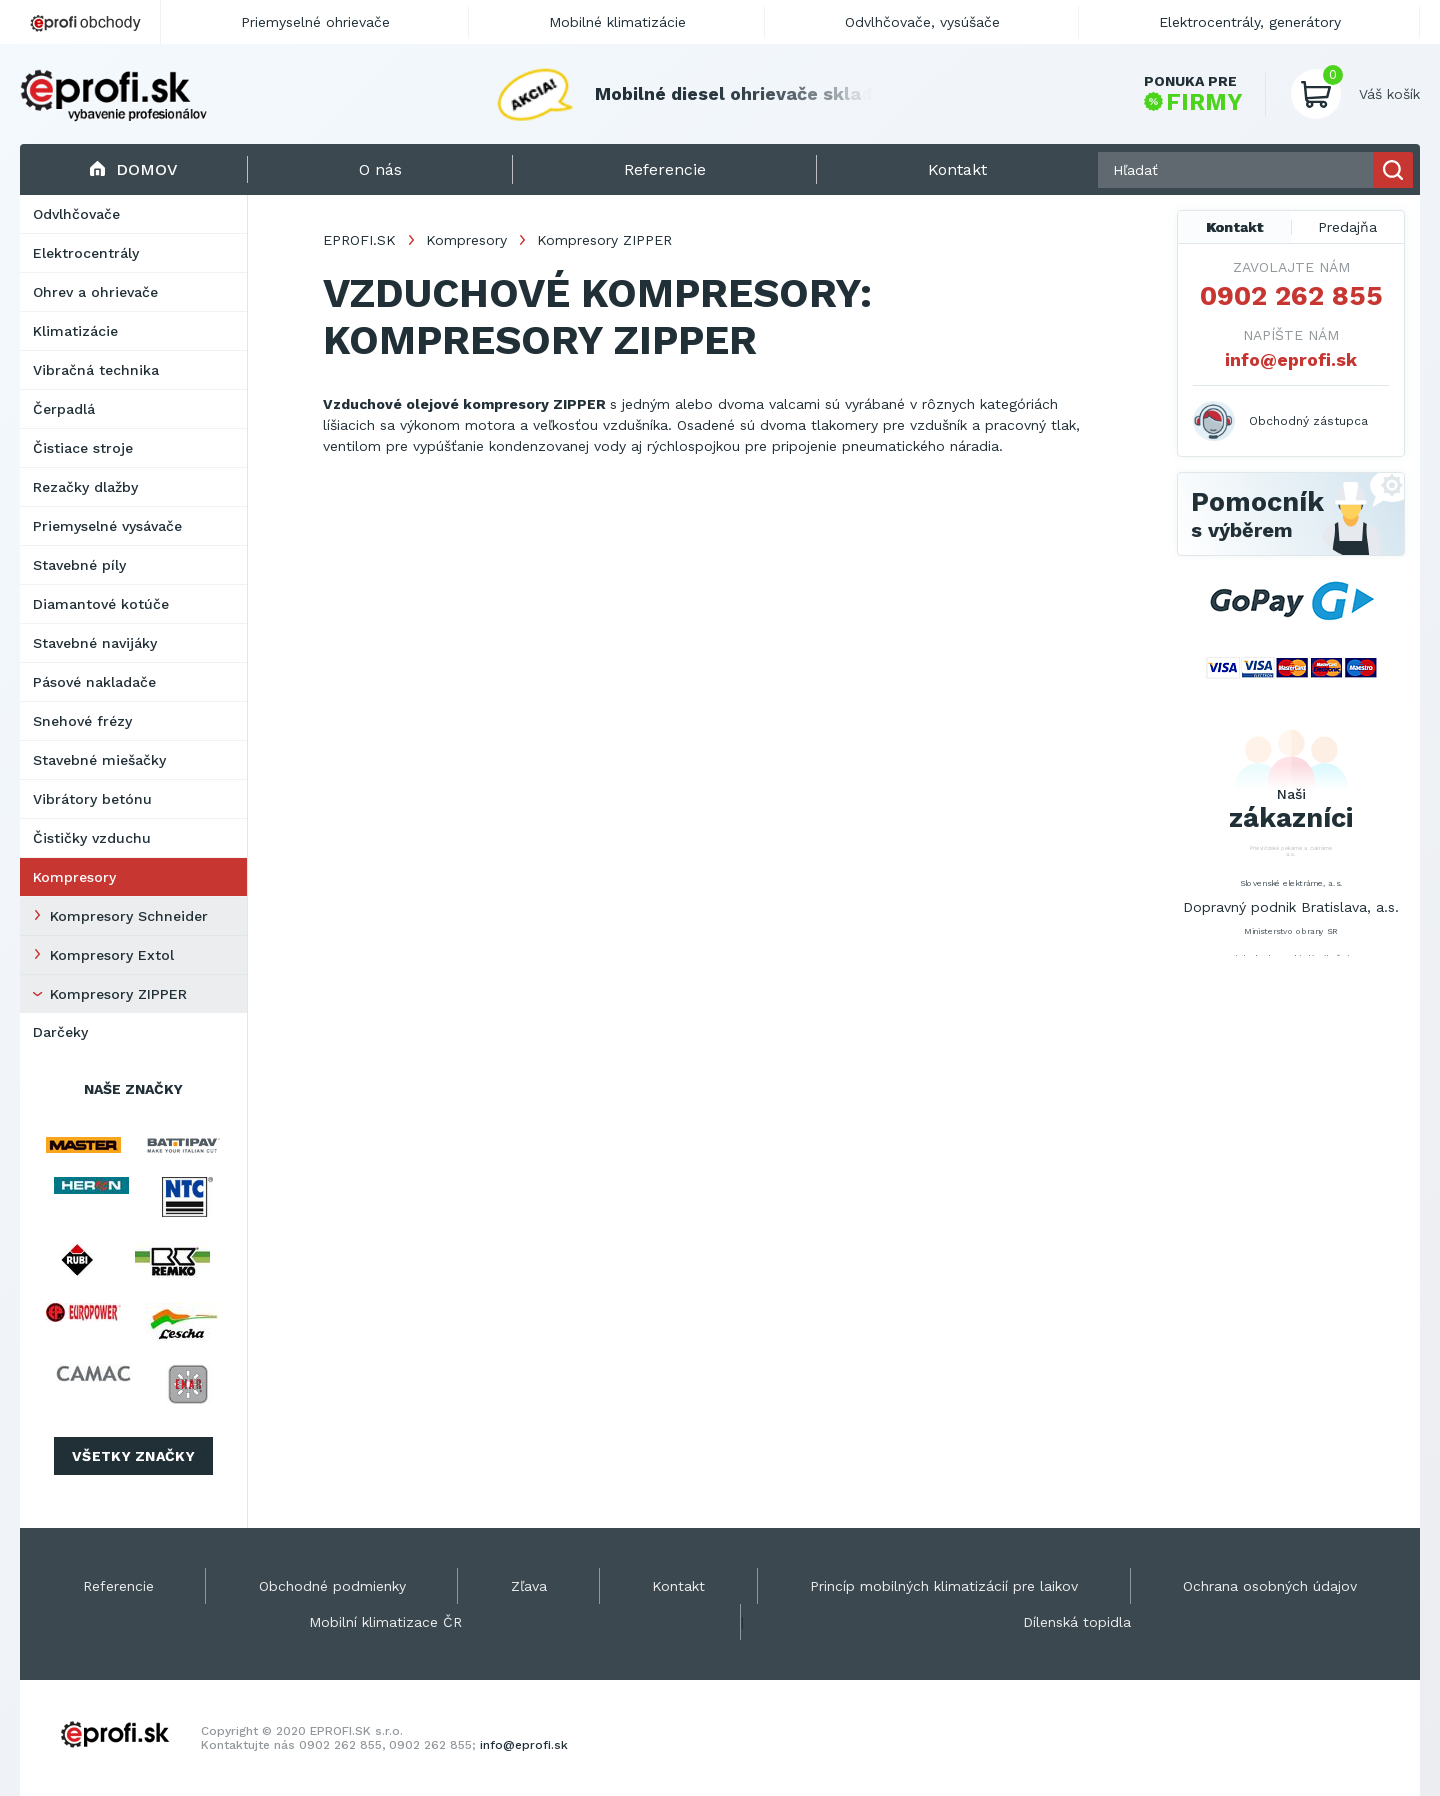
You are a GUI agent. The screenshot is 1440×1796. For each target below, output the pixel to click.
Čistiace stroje (83, 448)
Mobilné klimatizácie (617, 22)
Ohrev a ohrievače (95, 292)
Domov (133, 169)
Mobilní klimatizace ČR (385, 1622)
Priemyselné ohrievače (315, 22)
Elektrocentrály (86, 253)
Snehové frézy (82, 721)
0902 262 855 (1291, 296)
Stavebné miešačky (99, 760)
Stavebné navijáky (95, 643)
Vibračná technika (96, 370)
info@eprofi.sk (1291, 359)
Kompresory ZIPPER (118, 994)
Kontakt (1235, 227)
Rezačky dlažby (85, 487)
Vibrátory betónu (92, 799)
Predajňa (1347, 227)
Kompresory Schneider (129, 916)
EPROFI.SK (359, 240)
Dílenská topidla (1077, 1622)
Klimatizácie (75, 331)
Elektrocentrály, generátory (1250, 22)
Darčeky (60, 1032)
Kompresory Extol (112, 955)
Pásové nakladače (94, 682)
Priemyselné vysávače (107, 526)
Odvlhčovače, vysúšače (922, 22)
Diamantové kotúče (101, 604)
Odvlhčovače (76, 214)
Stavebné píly (79, 565)
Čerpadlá (64, 409)
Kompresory (74, 877)
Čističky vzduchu (92, 838)
